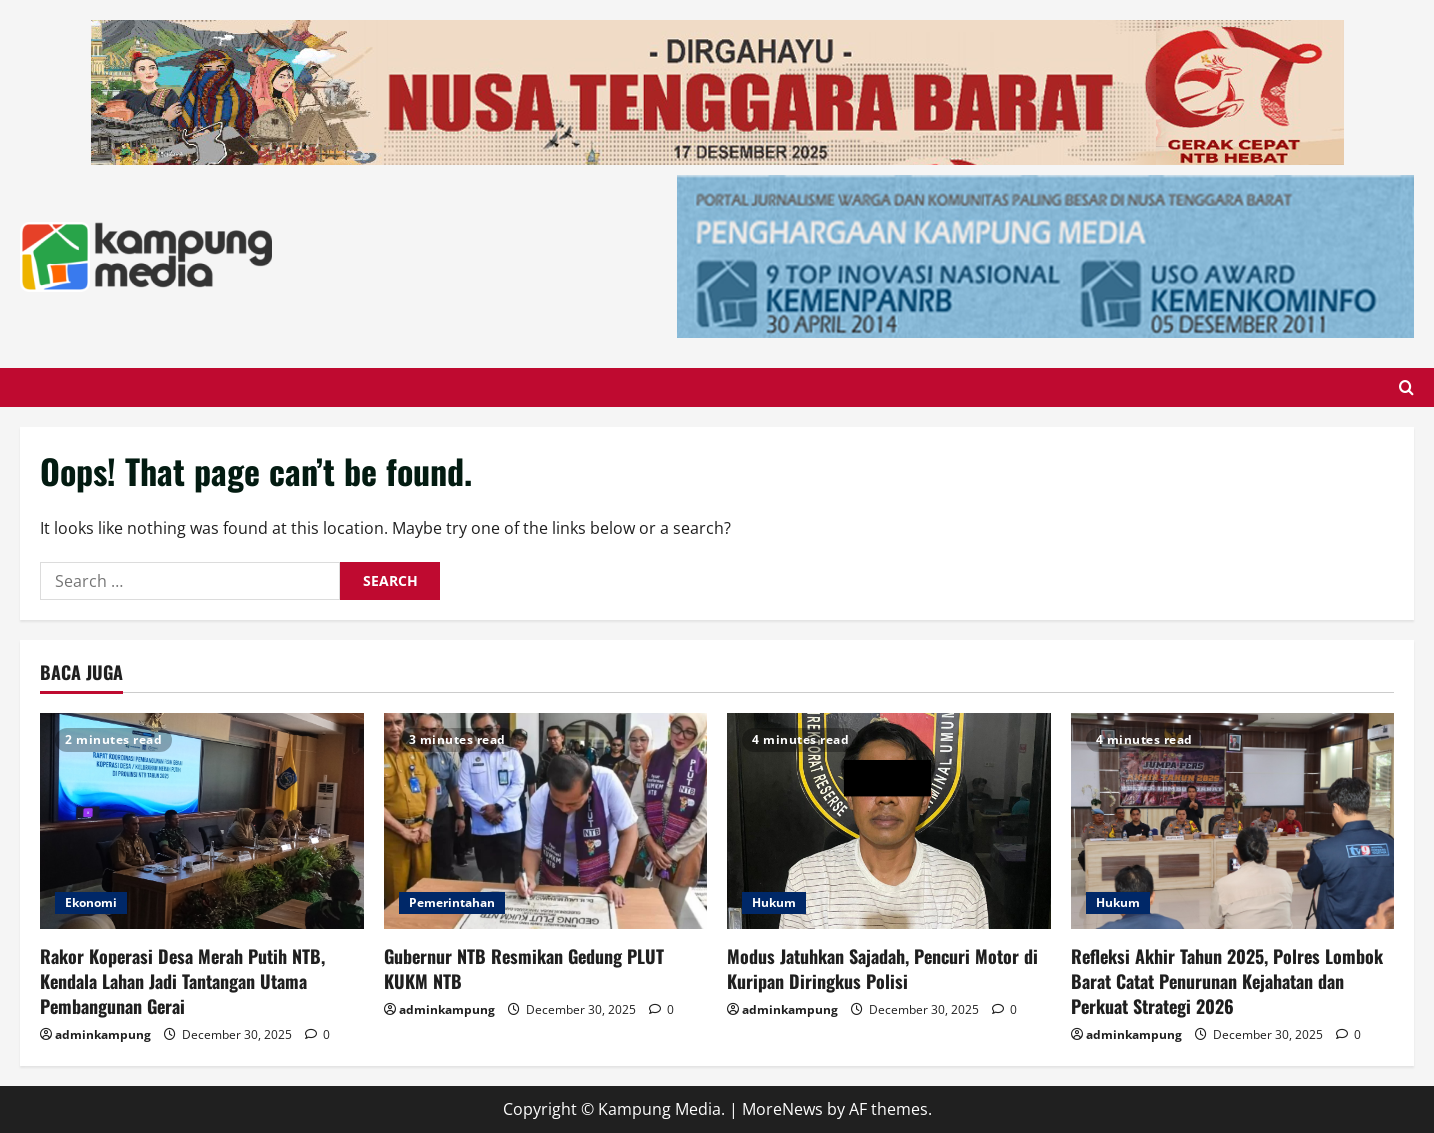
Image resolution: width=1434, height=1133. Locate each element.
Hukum (774, 902)
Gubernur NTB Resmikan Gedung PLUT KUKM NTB (524, 968)
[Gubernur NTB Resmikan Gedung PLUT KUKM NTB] (546, 821)
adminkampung (103, 1034)
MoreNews (782, 1109)
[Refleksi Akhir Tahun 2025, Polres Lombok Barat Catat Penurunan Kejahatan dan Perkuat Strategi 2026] (1233, 821)
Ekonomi (91, 902)
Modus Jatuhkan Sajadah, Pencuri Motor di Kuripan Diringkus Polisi (882, 968)
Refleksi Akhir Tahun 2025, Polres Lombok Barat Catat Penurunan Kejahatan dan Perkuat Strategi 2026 (1227, 981)
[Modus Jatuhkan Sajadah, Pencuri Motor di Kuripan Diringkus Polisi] (889, 821)
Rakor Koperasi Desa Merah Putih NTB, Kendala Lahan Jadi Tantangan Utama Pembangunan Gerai (182, 981)
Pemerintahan (452, 902)
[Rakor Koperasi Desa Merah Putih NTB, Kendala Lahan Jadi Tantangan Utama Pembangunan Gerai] (202, 821)
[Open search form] (1406, 387)
